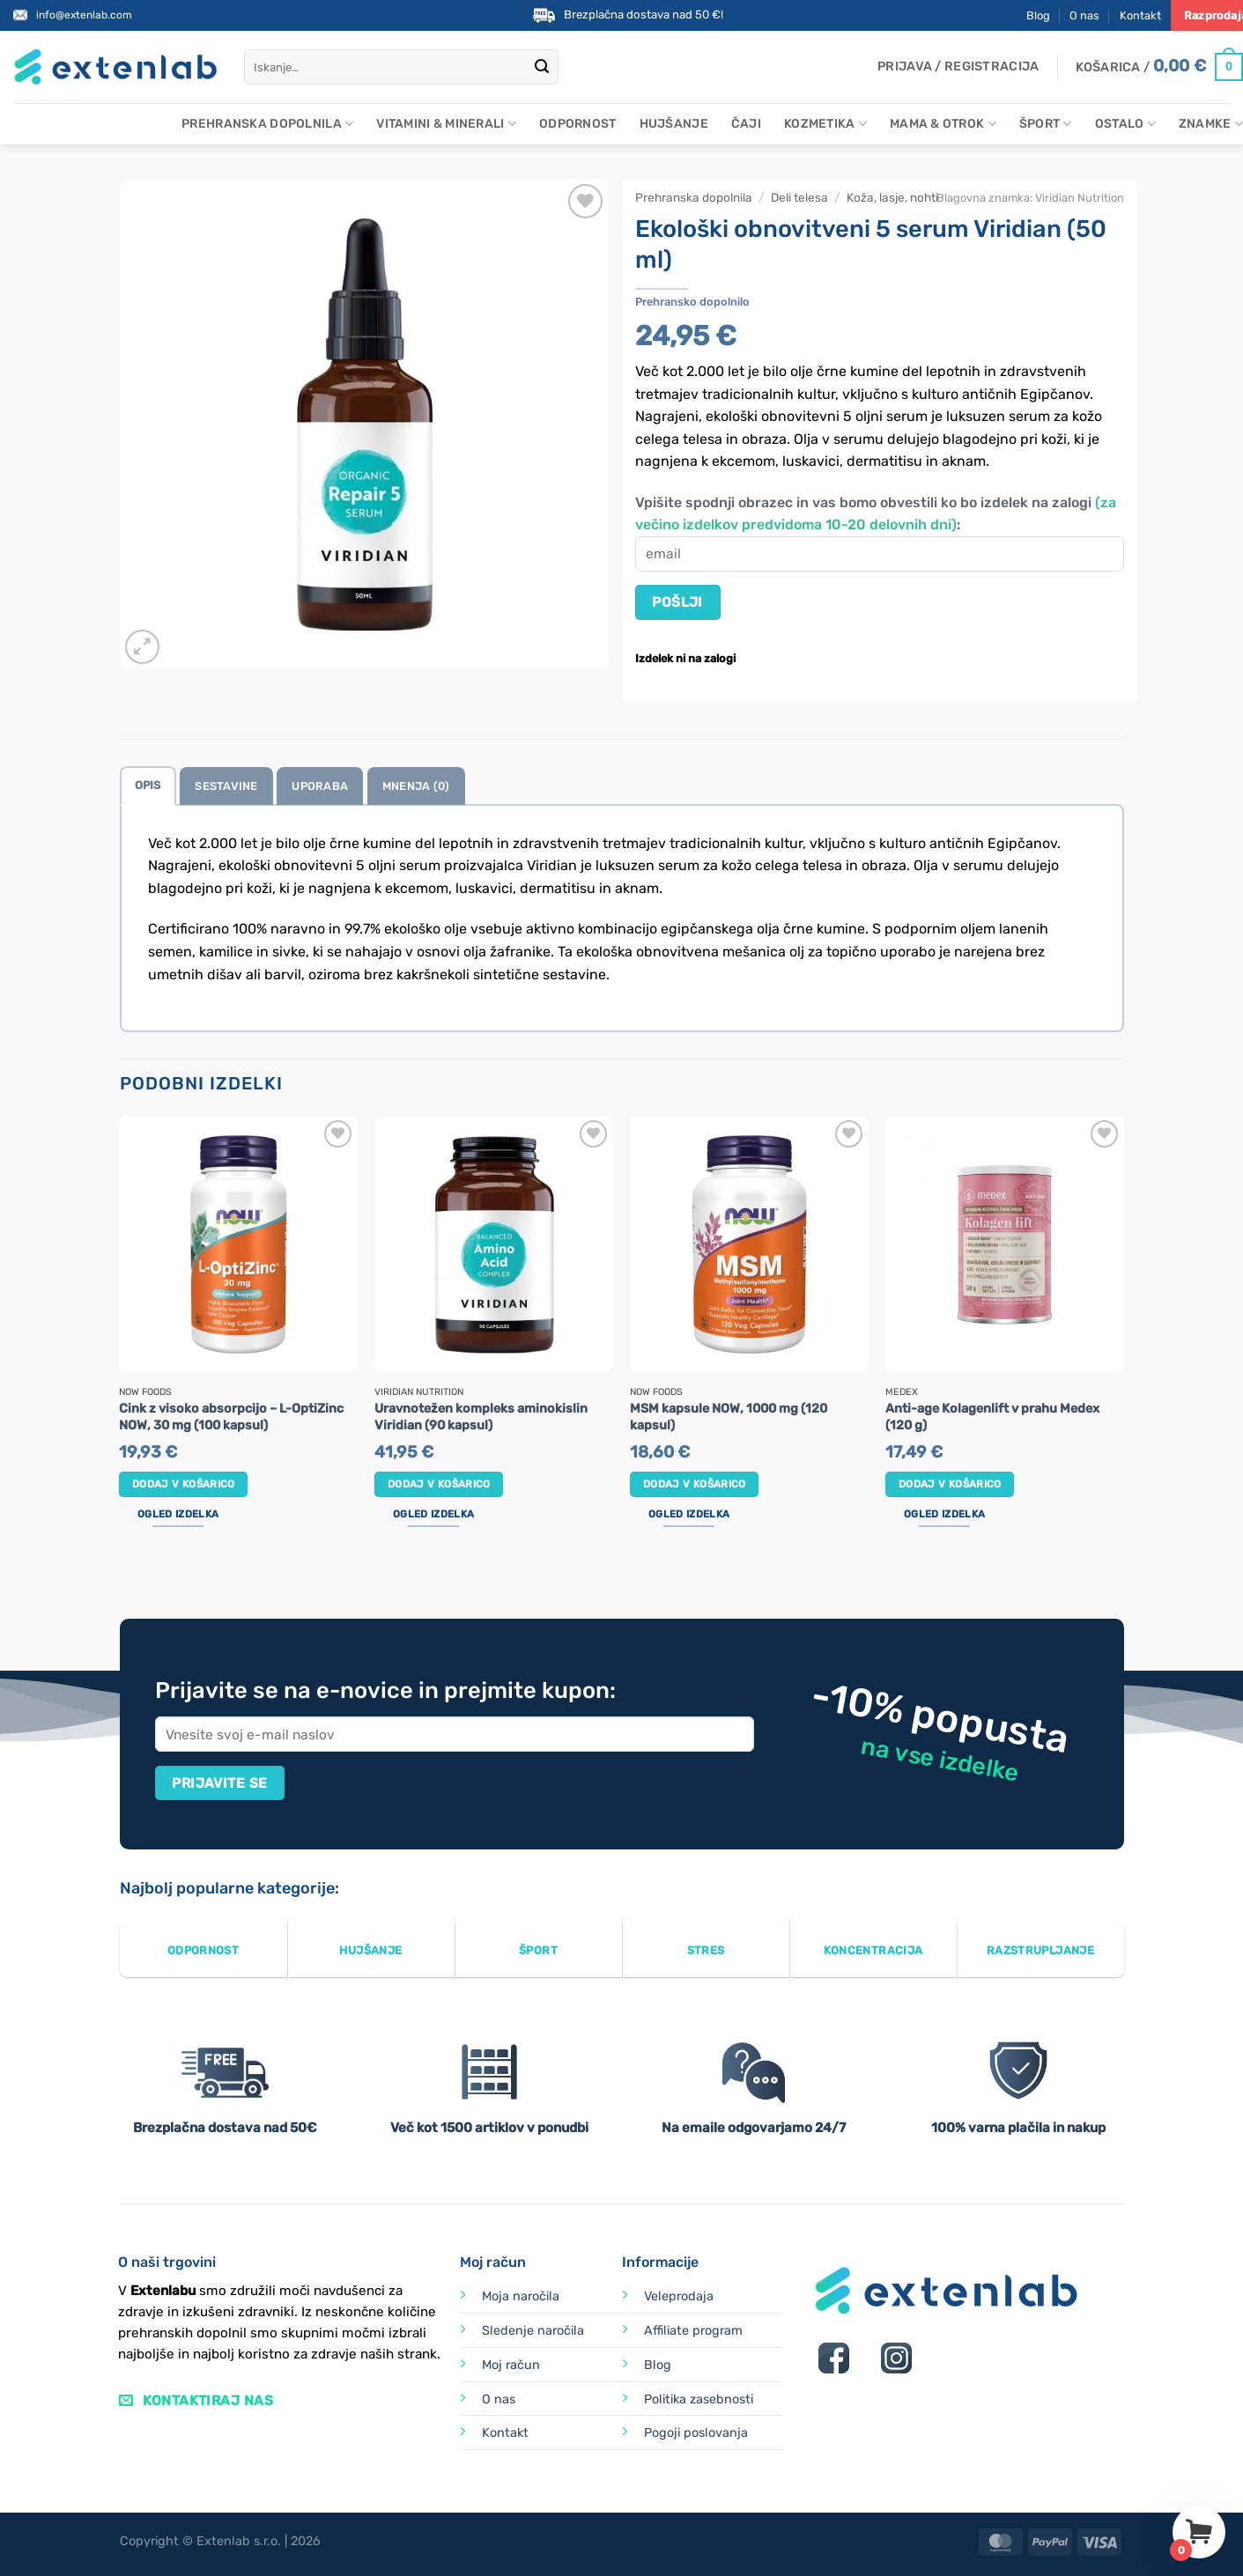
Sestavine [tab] (226, 786)
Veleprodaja (679, 2296)
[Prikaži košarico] (1159, 67)
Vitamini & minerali (446, 123)
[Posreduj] (542, 67)
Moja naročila (520, 2296)
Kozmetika (825, 123)
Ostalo (1125, 123)
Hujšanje (674, 123)
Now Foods (145, 1392)
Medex (901, 1392)
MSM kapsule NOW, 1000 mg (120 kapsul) (728, 1417)
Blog (1038, 15)
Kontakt (1140, 15)
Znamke (1211, 123)
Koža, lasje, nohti (892, 197)
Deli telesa (799, 197)
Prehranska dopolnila (267, 123)
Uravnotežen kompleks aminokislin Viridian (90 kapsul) (481, 1417)
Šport (1045, 123)
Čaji (746, 123)
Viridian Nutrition (1079, 197)
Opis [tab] (148, 785)
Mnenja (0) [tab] (416, 786)
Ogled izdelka (177, 1514)
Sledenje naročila (533, 2330)
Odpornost (578, 123)
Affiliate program (693, 2330)
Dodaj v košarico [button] (183, 1484)
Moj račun (511, 2365)
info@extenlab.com (84, 15)
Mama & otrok (943, 123)
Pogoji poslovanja (696, 2432)
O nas (1084, 15)
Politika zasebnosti (698, 2399)
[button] (958, 67)
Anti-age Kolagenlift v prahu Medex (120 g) (992, 1417)
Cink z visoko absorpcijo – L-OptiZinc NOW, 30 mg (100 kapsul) (231, 1417)
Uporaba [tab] (320, 786)
